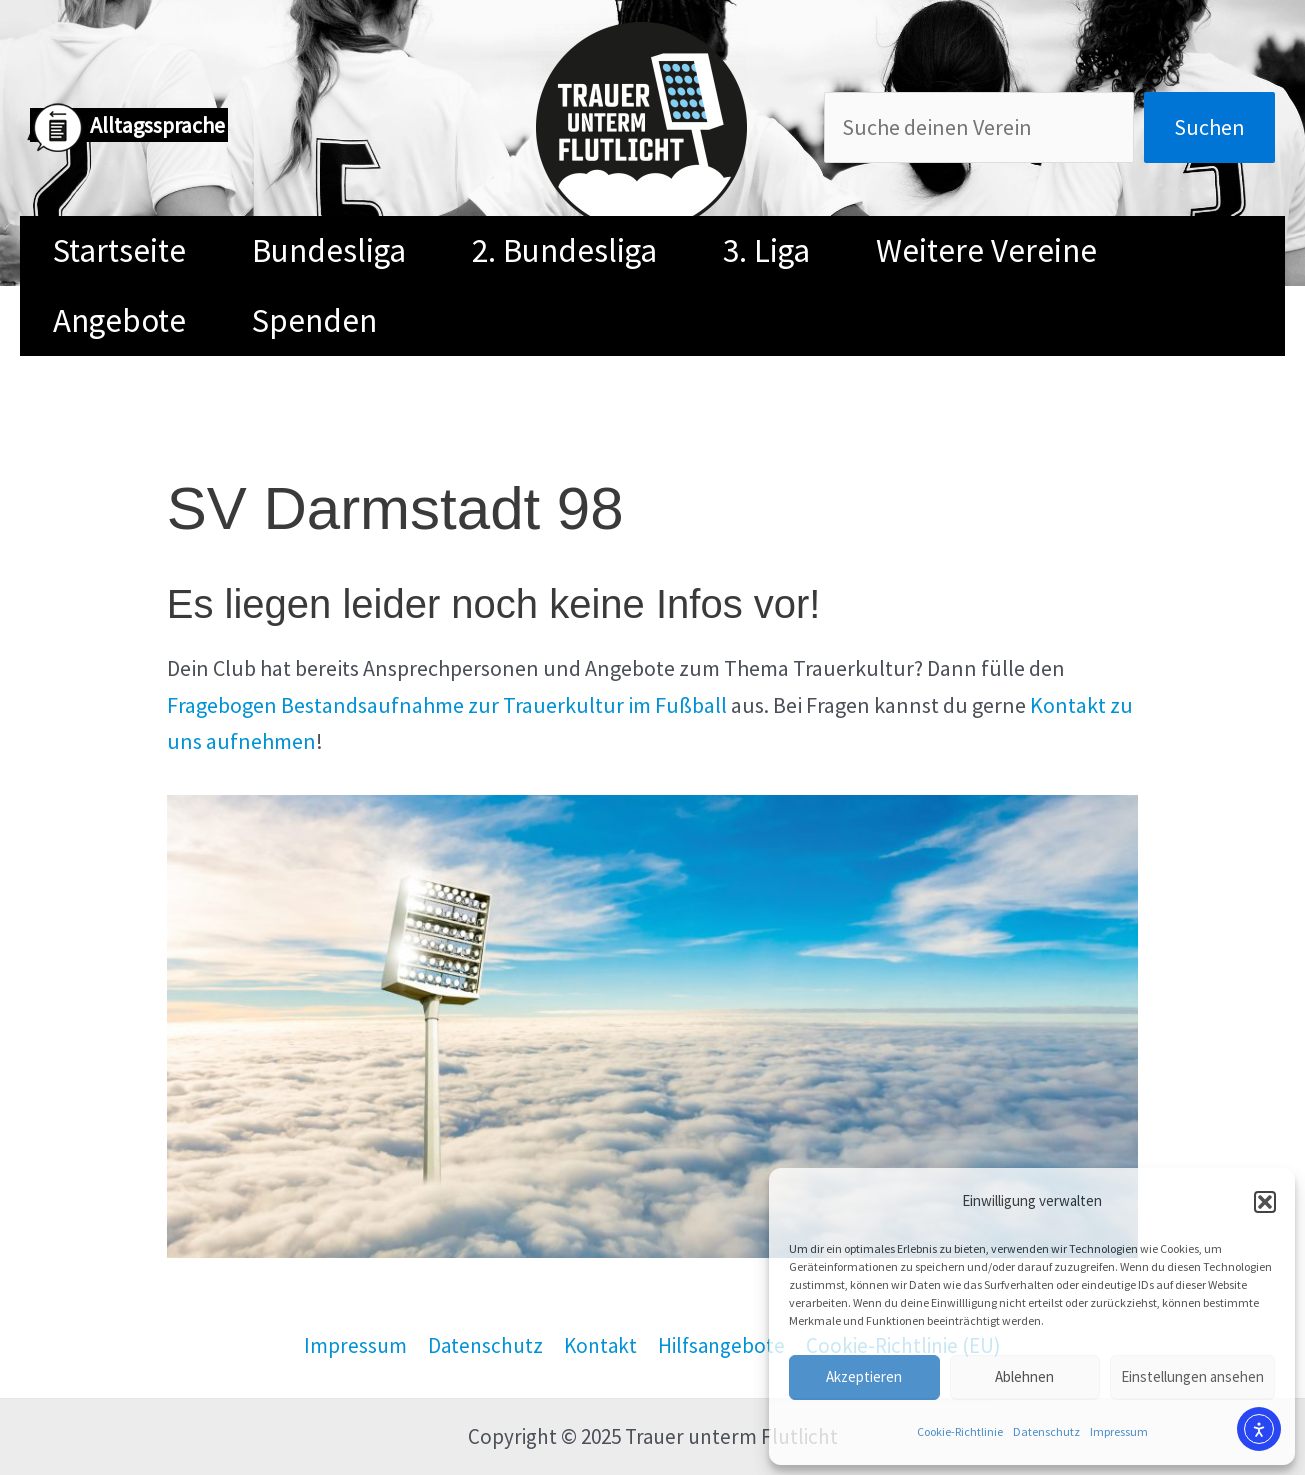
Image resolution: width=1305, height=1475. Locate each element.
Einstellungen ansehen (1192, 1376)
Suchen (1209, 127)
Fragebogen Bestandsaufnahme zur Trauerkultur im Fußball (447, 705)
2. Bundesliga (564, 250)
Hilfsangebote (721, 1345)
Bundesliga (329, 250)
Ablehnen (1024, 1376)
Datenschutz (1046, 1431)
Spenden (314, 320)
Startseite (119, 250)
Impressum (1119, 1431)
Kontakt (600, 1345)
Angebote (119, 320)
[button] (1265, 1202)
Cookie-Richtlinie (960, 1431)
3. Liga (766, 250)
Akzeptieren (864, 1376)
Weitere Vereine (986, 250)
